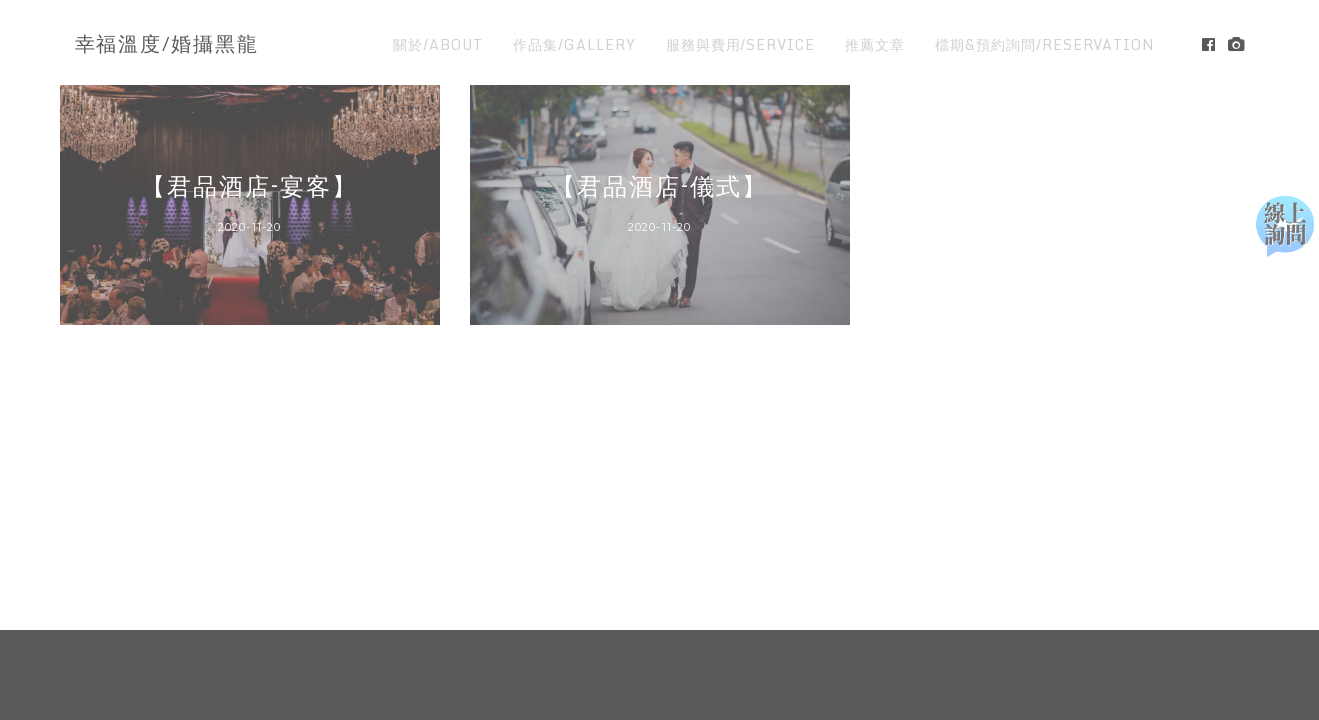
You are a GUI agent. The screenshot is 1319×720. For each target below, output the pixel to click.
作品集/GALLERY (574, 44)
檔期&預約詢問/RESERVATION (1045, 44)
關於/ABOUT (438, 44)
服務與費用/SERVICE (740, 44)
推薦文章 (875, 44)
